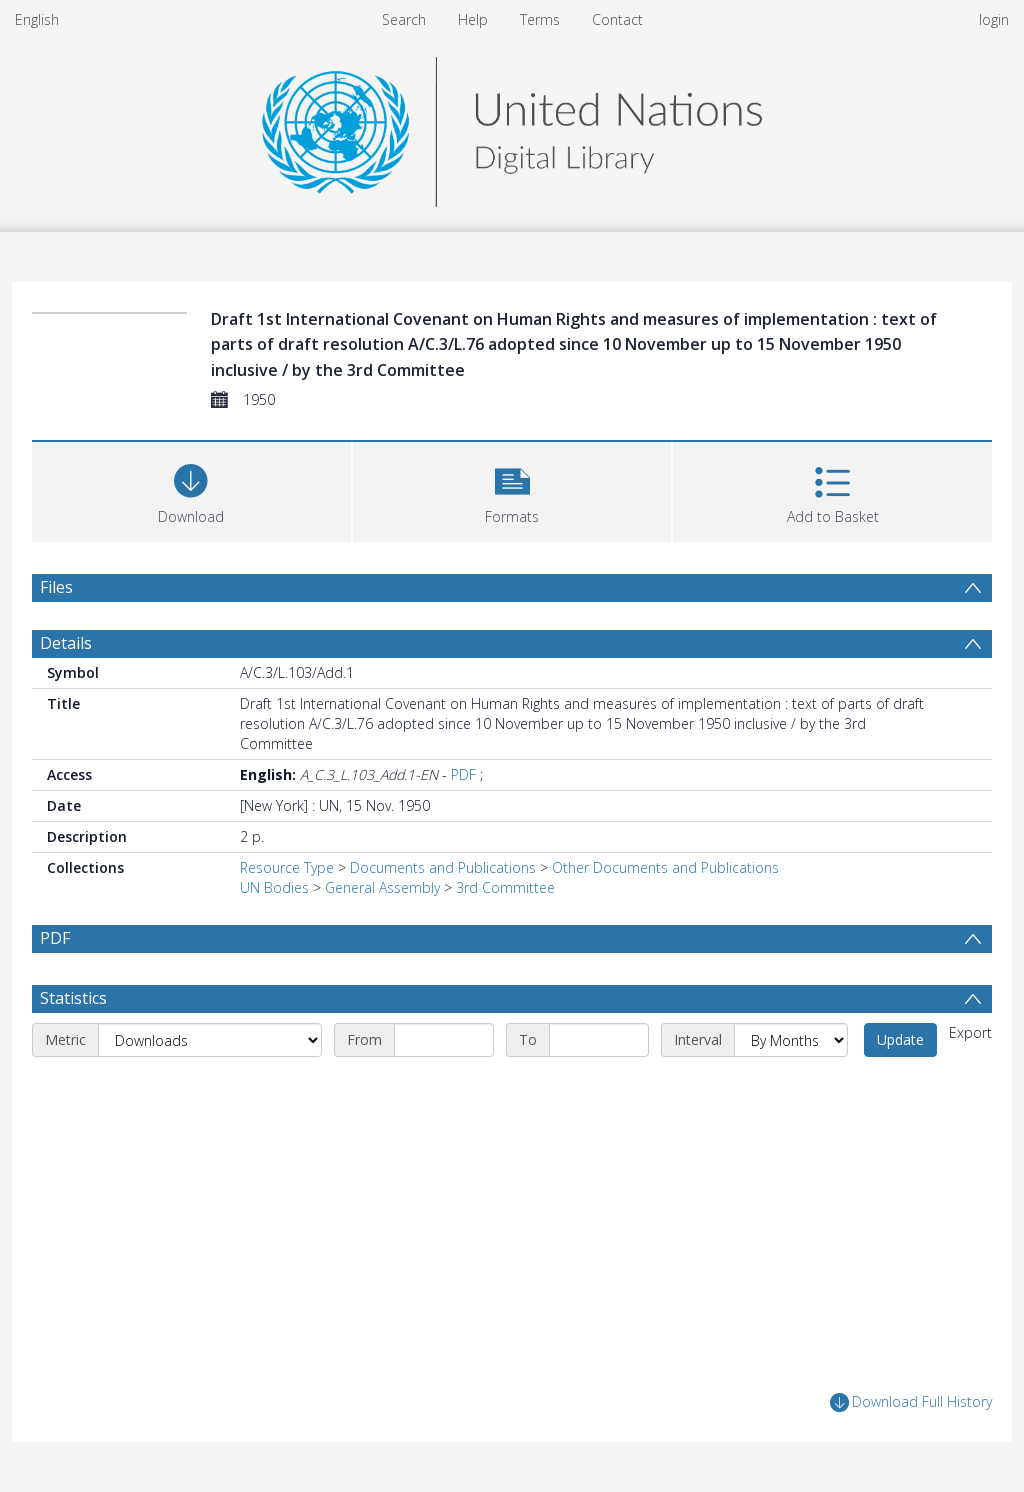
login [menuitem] (994, 19)
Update (900, 1039)
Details (66, 643)
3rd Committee (505, 887)
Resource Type (287, 867)
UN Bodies (274, 887)
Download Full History (911, 1402)
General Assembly (382, 887)
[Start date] (444, 1040)
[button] (512, 489)
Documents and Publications (443, 867)
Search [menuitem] (404, 19)
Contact (617, 19)
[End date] (599, 1040)
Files (56, 587)
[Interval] (791, 1040)
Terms (540, 19)
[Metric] (210, 1040)
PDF (463, 774)
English (37, 19)
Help (473, 19)
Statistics (73, 998)
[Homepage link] (512, 126)
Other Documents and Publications (665, 867)
